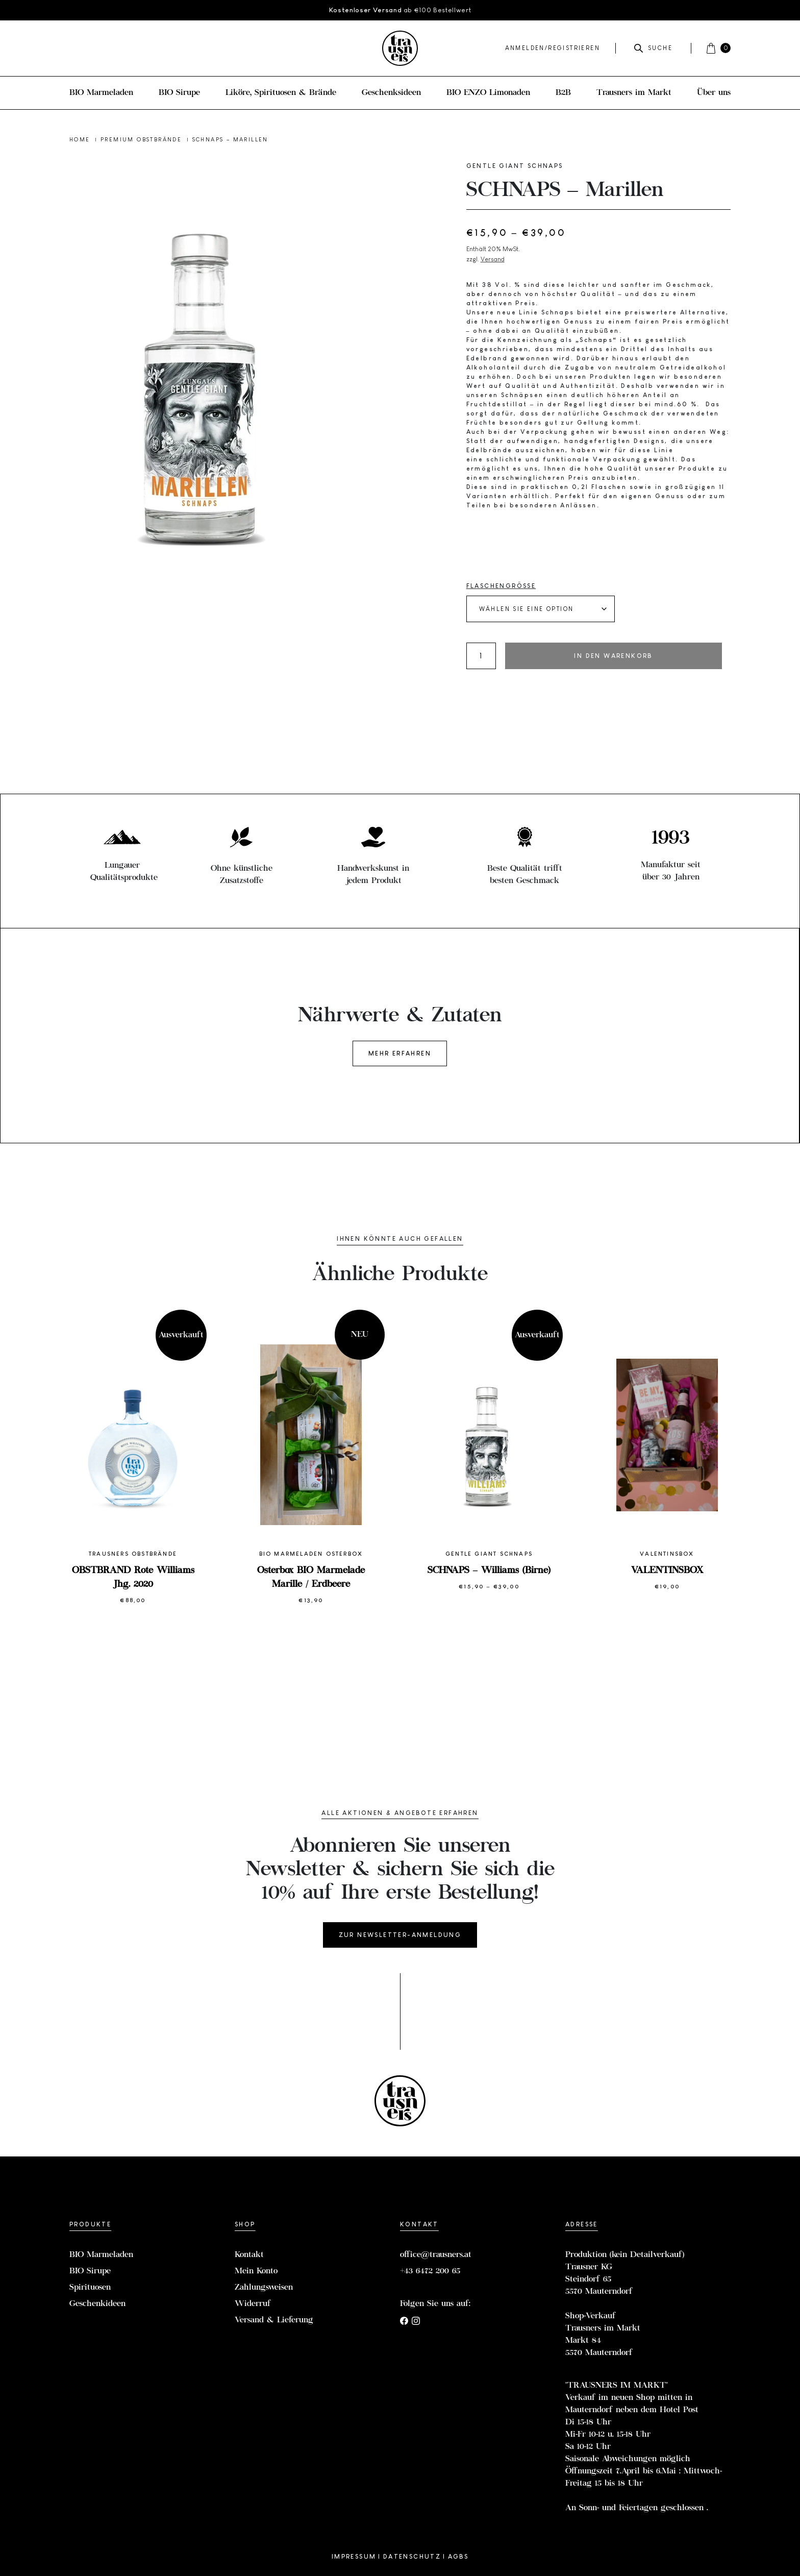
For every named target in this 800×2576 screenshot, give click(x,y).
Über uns (714, 93)
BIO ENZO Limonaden (488, 93)
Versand (493, 259)
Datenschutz (412, 2556)
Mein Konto (256, 2271)
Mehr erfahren (399, 1053)
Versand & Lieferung (274, 2320)
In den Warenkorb (613, 655)
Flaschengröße (501, 586)
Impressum (354, 2556)
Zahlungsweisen (264, 2288)
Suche (653, 48)
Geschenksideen (391, 93)
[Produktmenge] (481, 656)
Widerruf (253, 2304)
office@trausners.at (435, 2255)
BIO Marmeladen (101, 93)
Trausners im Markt (633, 93)
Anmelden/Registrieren (552, 48)
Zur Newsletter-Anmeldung (400, 1935)
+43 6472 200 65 (430, 2271)
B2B (563, 93)
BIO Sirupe (179, 93)
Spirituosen (90, 2288)
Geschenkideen (97, 2304)
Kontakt (249, 2255)
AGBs (458, 2556)
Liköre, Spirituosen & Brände (281, 93)
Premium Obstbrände (143, 139)
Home (81, 139)
